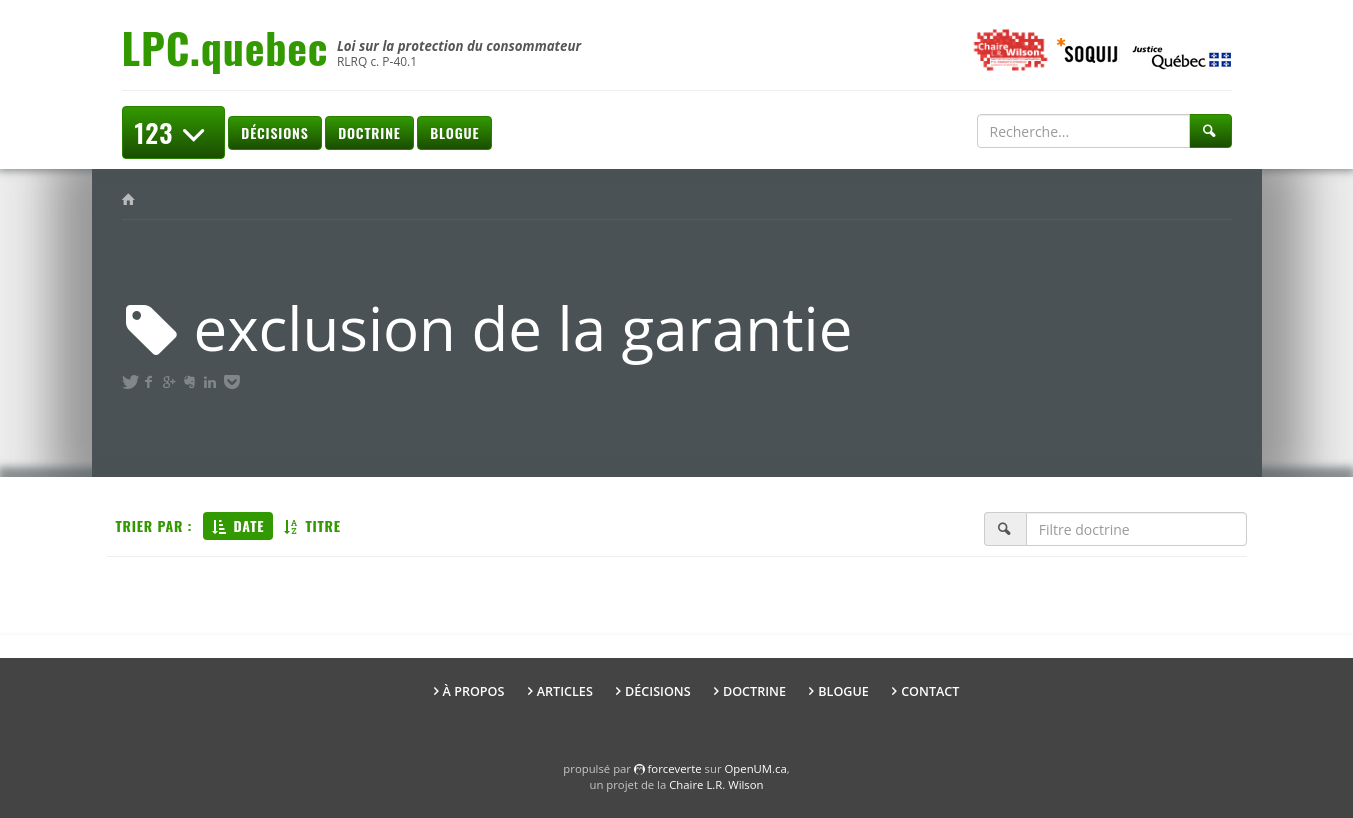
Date (238, 525)
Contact (930, 691)
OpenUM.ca (756, 768)
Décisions (274, 132)
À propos (474, 691)
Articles (565, 691)
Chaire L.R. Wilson (716, 784)
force (675, 768)
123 (173, 132)
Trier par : (154, 525)
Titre (312, 525)
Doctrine (369, 132)
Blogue (454, 132)
